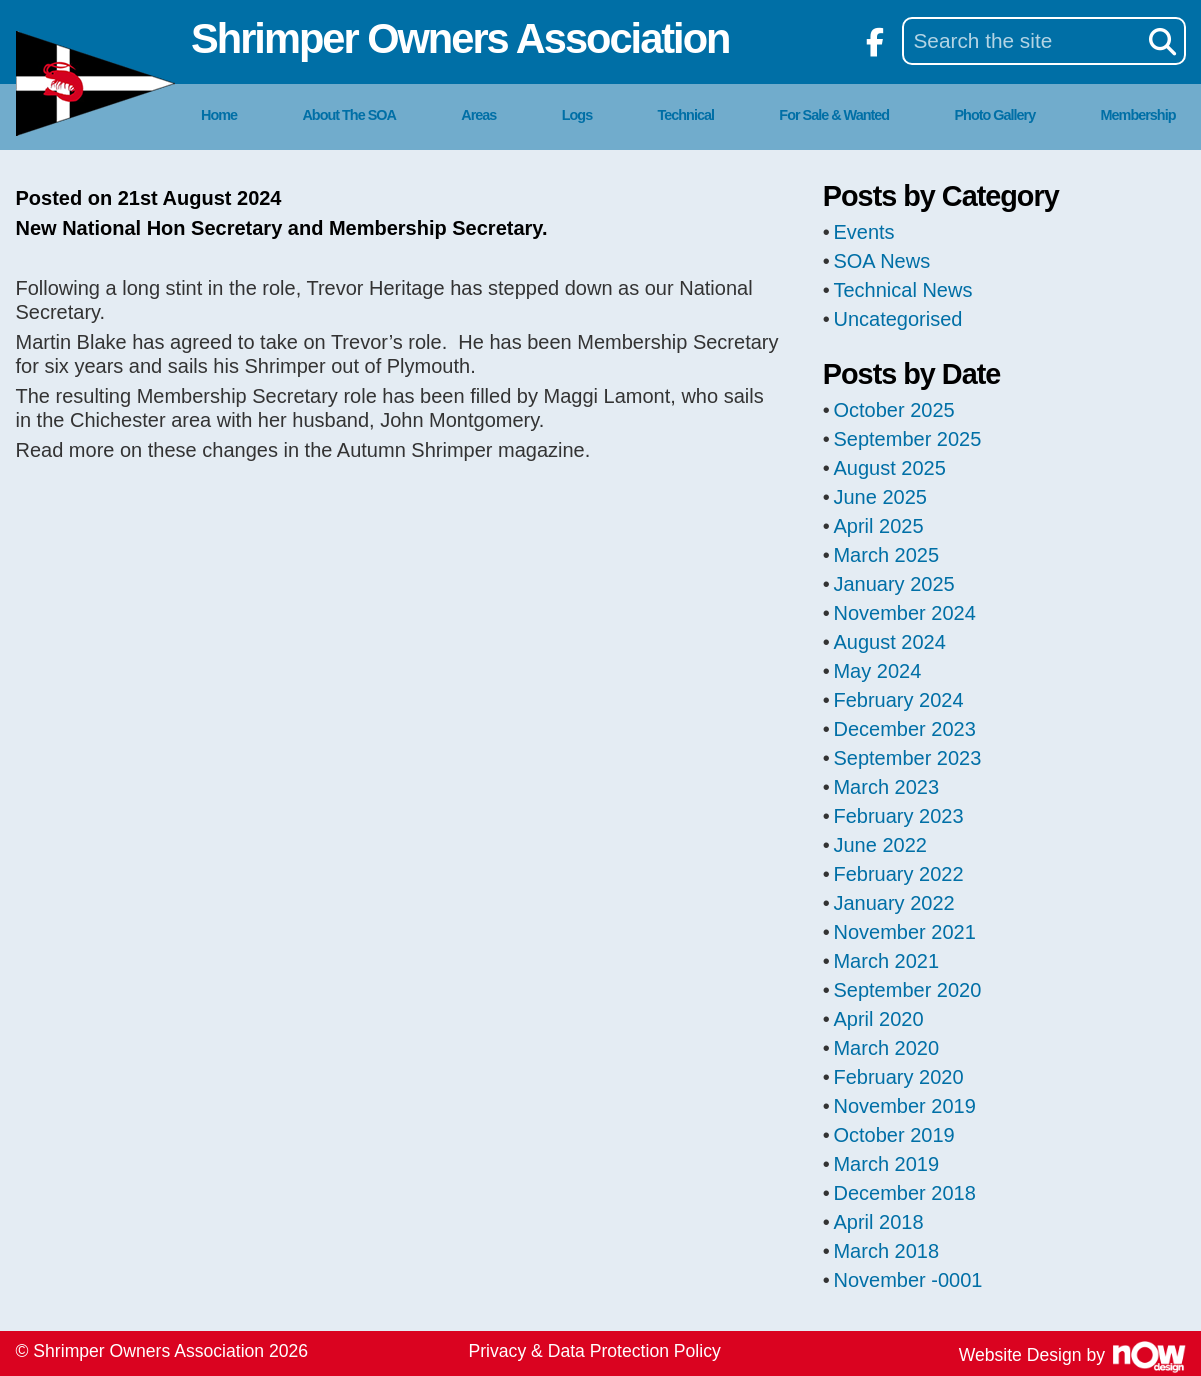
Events (863, 232)
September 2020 (907, 990)
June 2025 (879, 497)
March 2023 (886, 787)
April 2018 (878, 1222)
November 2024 (904, 613)
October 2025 (893, 410)
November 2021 (904, 932)
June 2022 (879, 845)
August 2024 (889, 642)
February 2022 (898, 874)
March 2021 (886, 961)
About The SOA (348, 115)
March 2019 (886, 1164)
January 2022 (893, 903)
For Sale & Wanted (834, 115)
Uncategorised (897, 319)
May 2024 (877, 671)
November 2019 (904, 1106)
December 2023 (904, 729)
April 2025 (878, 526)
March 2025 (886, 555)
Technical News (902, 290)
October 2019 (893, 1135)
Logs (577, 115)
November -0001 (907, 1280)
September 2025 (907, 439)
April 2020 (878, 1019)
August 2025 (889, 468)
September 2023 (907, 758)
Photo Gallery (995, 115)
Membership (1138, 115)
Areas (478, 115)
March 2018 (886, 1251)
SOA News (881, 261)
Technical (686, 115)
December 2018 (904, 1193)
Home (219, 115)
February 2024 (898, 700)
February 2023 (898, 816)
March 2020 (886, 1048)
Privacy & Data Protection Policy (595, 1351)
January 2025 (893, 584)
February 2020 (898, 1077)
